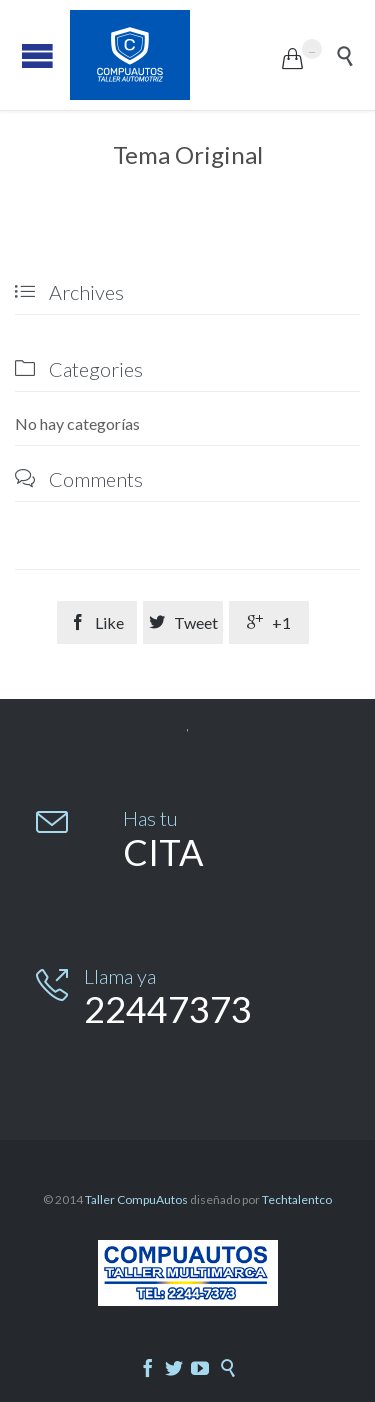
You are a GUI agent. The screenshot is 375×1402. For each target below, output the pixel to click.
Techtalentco (297, 1199)
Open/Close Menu (37, 55)
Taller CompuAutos (136, 1199)
